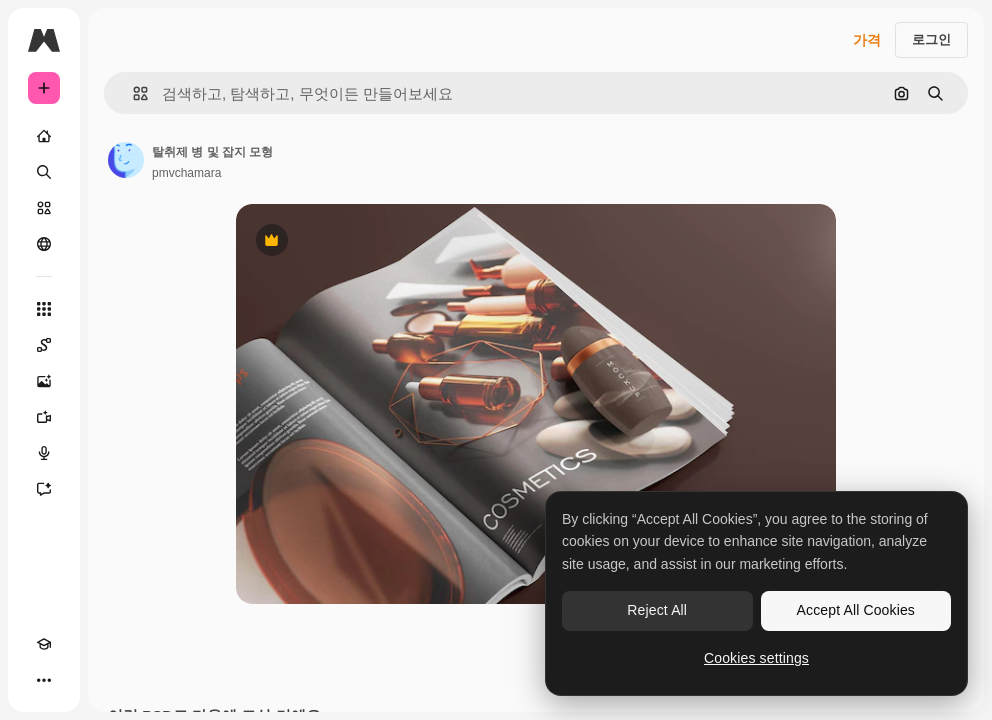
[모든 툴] (44, 309)
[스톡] (44, 208)
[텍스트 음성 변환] (44, 453)
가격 (867, 40)
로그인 (931, 39)
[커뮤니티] (44, 244)
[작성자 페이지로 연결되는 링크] (126, 160)
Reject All (657, 610)
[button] (132, 93)
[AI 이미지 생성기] (44, 381)
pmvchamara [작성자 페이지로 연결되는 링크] (186, 173)
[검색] (44, 172)
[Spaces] (44, 345)
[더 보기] (44, 680)
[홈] (44, 136)
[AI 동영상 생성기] (44, 417)
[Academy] (44, 644)
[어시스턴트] (44, 489)
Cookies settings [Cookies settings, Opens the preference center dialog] (756, 658)
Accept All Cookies (856, 610)
